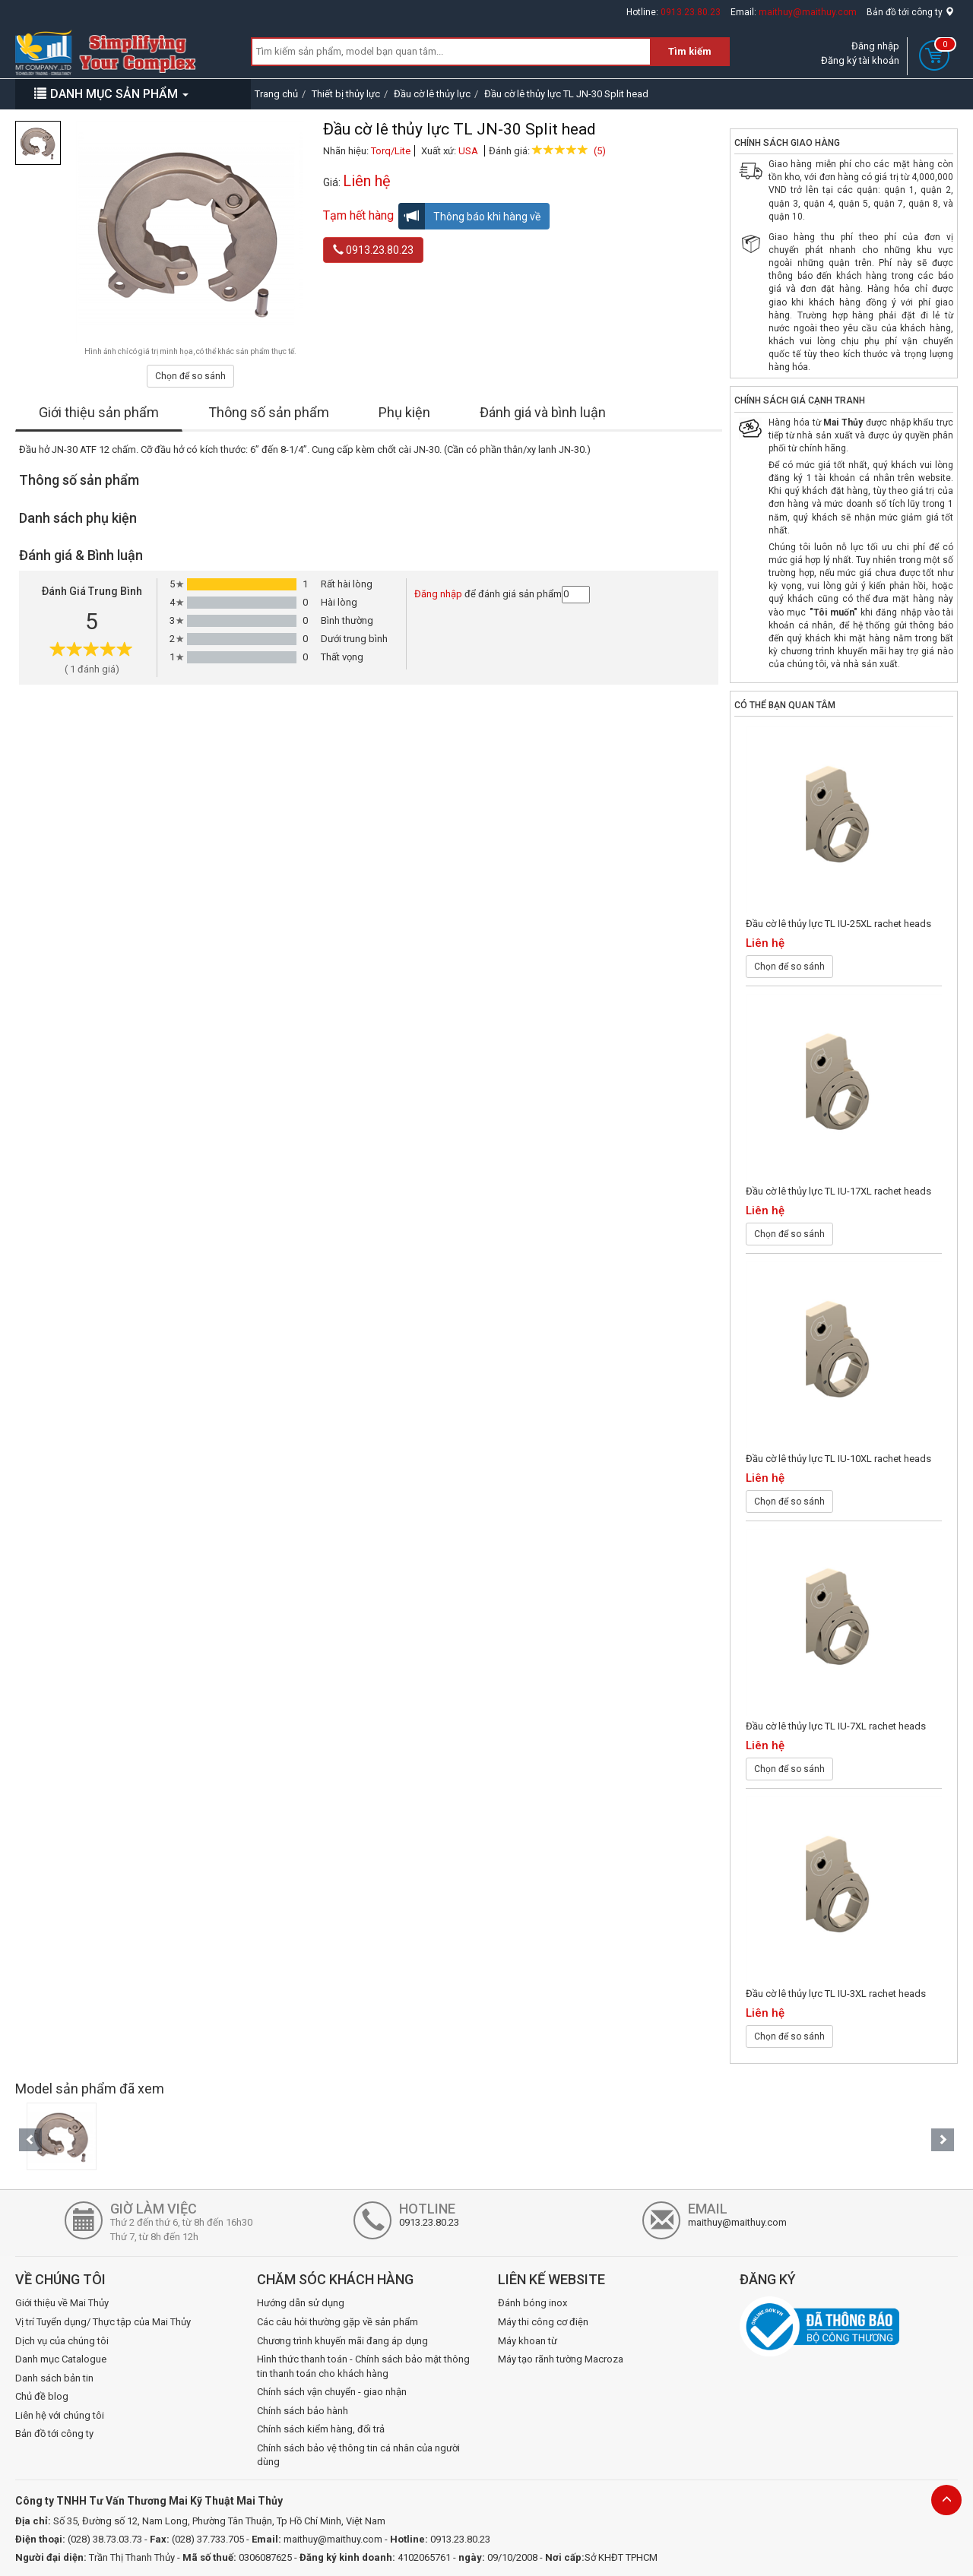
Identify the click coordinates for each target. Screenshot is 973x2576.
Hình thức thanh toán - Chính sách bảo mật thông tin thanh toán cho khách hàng (363, 2366)
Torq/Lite (390, 151)
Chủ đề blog (41, 2396)
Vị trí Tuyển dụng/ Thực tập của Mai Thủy (103, 2322)
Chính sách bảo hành (302, 2410)
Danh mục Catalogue (60, 2359)
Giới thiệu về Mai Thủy (62, 2303)
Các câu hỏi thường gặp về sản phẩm (337, 2322)
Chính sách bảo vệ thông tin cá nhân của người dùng (358, 2455)
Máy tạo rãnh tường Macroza (560, 2359)
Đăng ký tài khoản (860, 60)
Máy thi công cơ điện (543, 2322)
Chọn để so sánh (190, 376)
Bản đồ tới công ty (910, 12)
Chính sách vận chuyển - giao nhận (332, 2391)
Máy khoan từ (527, 2341)
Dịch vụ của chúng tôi (62, 2341)
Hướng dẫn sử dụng (300, 2303)
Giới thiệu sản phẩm (99, 412)
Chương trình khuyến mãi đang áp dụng (342, 2341)
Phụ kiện (404, 412)
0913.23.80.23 (691, 12)
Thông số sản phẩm (268, 412)
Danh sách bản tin (54, 2378)
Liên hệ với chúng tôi (59, 2415)
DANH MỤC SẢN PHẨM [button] (111, 94)
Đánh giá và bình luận (543, 412)
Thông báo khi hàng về (469, 216)
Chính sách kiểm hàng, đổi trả (321, 2429)
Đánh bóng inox (532, 2303)
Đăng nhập (875, 46)
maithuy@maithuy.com (808, 12)
